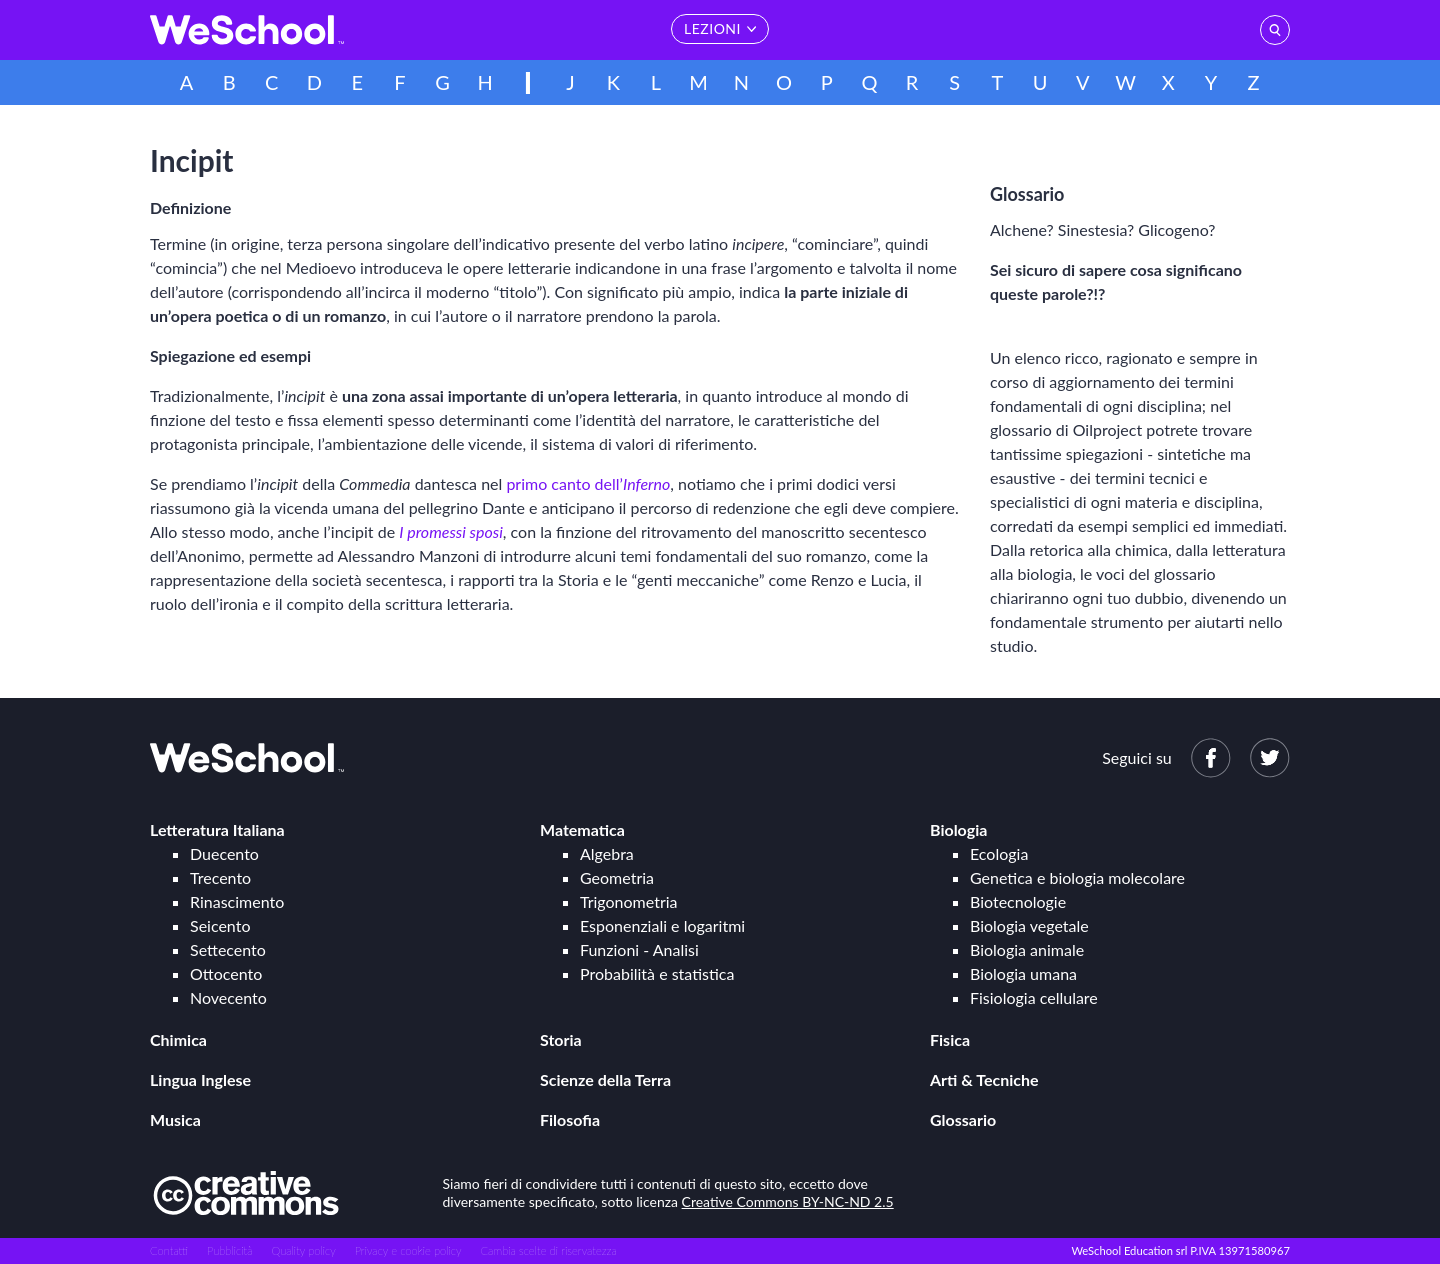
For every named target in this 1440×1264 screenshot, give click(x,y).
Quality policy (303, 1250)
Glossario (963, 1119)
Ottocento (226, 973)
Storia (561, 1039)
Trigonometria (629, 901)
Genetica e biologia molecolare (1077, 877)
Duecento (224, 853)
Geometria (617, 877)
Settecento (228, 949)
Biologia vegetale (1029, 925)
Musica (175, 1119)
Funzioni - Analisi (639, 949)
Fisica (950, 1039)
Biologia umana (1023, 973)
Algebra (607, 853)
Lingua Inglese (200, 1079)
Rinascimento (237, 901)
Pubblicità (230, 1250)
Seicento (220, 925)
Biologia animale (1027, 949)
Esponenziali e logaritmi (662, 925)
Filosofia (570, 1119)
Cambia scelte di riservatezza (548, 1250)
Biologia (958, 829)
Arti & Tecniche (984, 1079)
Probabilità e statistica (657, 973)
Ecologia (999, 853)
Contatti (169, 1250)
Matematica (582, 829)
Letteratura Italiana (217, 829)
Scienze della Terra (605, 1079)
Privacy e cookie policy (408, 1250)
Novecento (228, 997)
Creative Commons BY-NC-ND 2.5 (788, 1201)
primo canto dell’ (588, 483)
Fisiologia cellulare (1034, 997)
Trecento (220, 877)
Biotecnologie (1018, 901)
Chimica (178, 1039)
